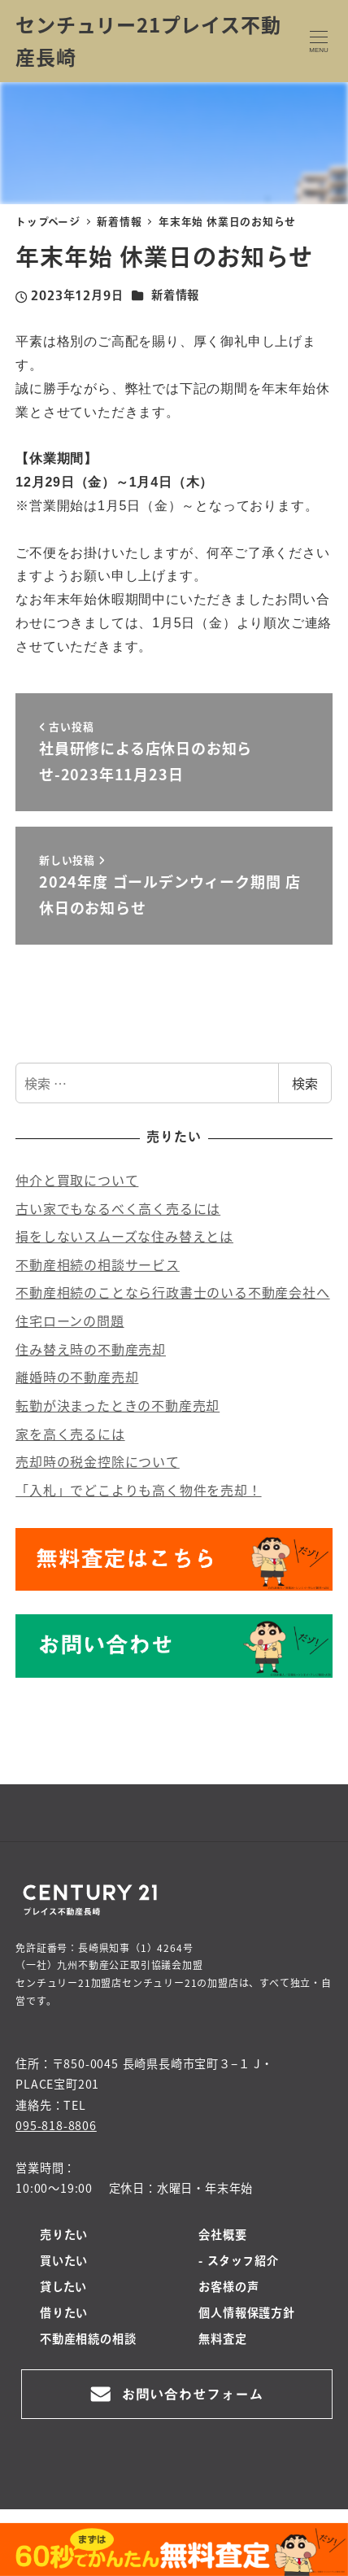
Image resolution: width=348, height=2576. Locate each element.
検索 (305, 1083)
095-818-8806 (56, 2125)
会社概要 (222, 2236)
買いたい (64, 2262)
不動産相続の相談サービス (97, 1264)
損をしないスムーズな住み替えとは (124, 1236)
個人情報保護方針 (246, 2314)
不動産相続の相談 (88, 2340)
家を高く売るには (69, 1433)
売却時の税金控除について (97, 1461)
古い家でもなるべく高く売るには (117, 1208)
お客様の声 (228, 2288)
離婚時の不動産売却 (76, 1376)
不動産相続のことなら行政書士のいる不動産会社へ (172, 1292)
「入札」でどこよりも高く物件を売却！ (138, 1490)
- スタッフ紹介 (238, 2262)
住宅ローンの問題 (69, 1320)
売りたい (64, 2236)
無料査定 (222, 2340)
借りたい (64, 2314)
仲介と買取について (76, 1180)
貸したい (63, 2288)
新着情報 (175, 296)
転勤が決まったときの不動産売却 (117, 1405)
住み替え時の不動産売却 (90, 1349)
